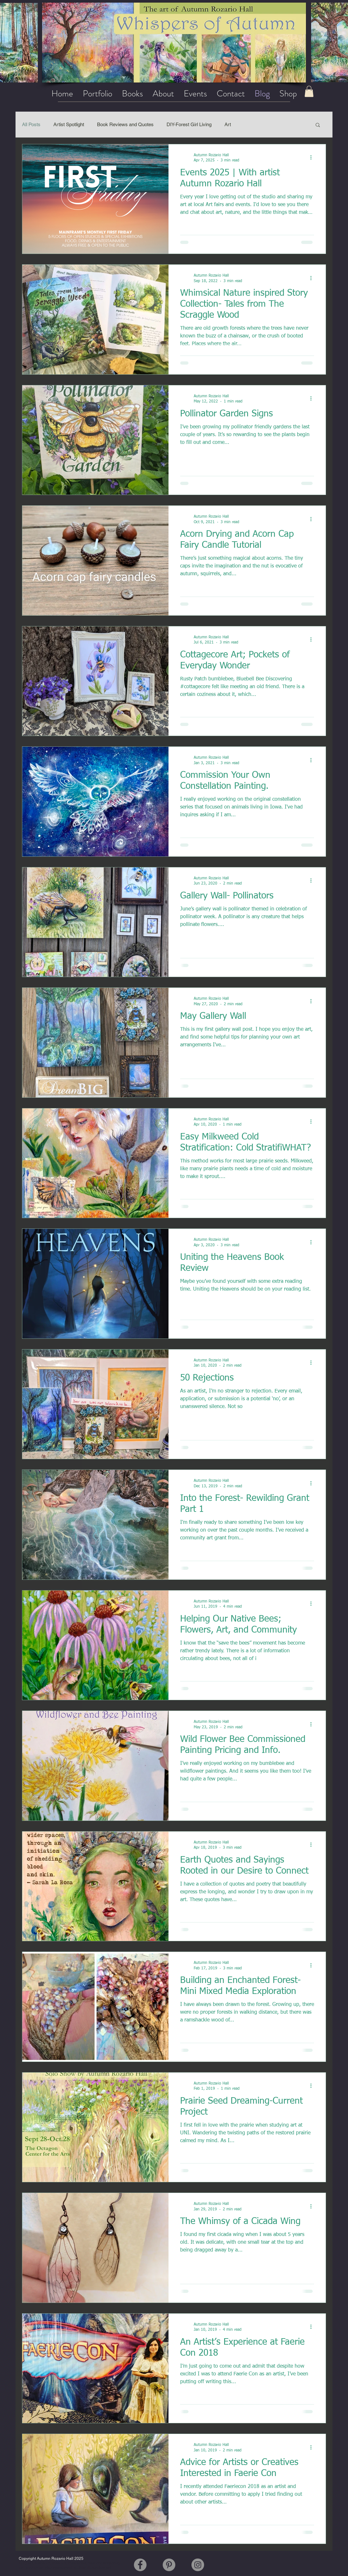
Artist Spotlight (68, 124)
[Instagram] (197, 2565)
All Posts (31, 124)
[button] (318, 125)
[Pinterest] (169, 2565)
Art (227, 124)
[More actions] (313, 157)
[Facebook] (140, 2565)
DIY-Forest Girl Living (189, 124)
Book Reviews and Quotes (125, 124)
